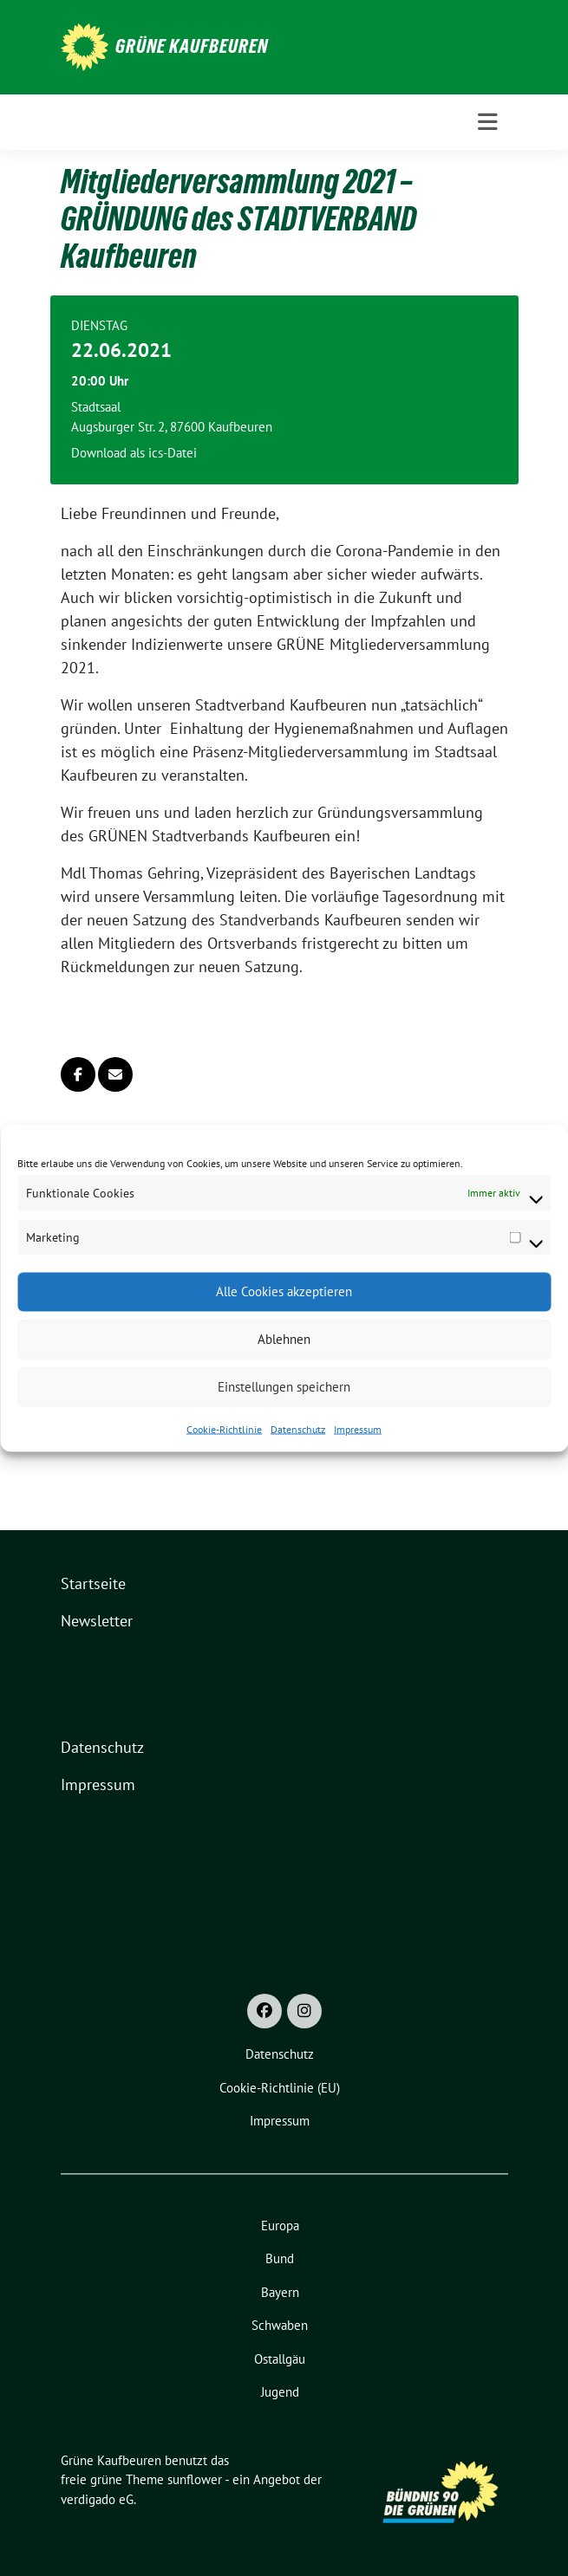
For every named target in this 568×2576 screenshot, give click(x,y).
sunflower (194, 2479)
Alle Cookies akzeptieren (284, 1291)
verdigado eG (97, 2499)
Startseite (93, 1583)
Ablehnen (284, 1339)
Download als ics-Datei (134, 452)
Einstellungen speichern (284, 1387)
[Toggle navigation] (487, 122)
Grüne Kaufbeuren (191, 46)
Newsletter (97, 1621)
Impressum (358, 1428)
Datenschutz (298, 1428)
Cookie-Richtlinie (224, 1428)
